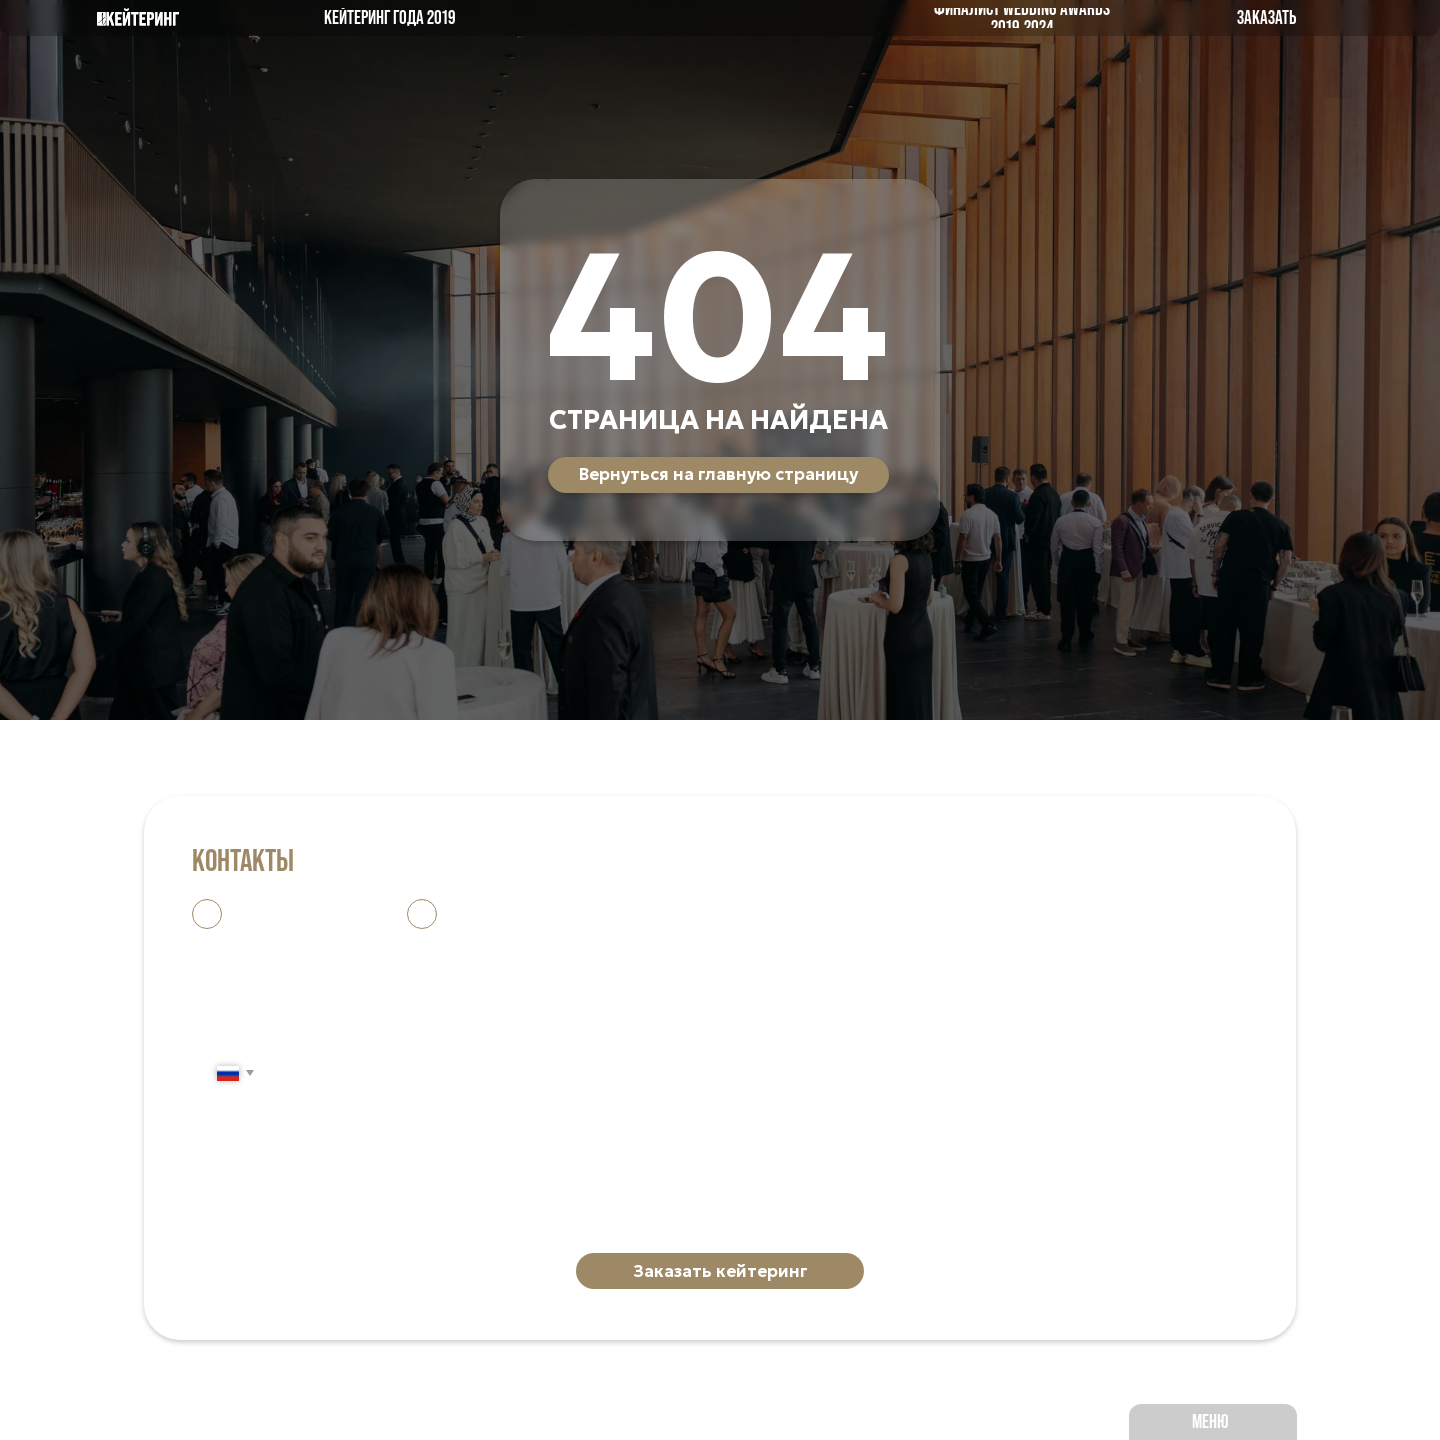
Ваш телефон (251, 1038)
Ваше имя (234, 963)
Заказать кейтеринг (720, 1271)
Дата (214, 1113)
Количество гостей (277, 1188)
